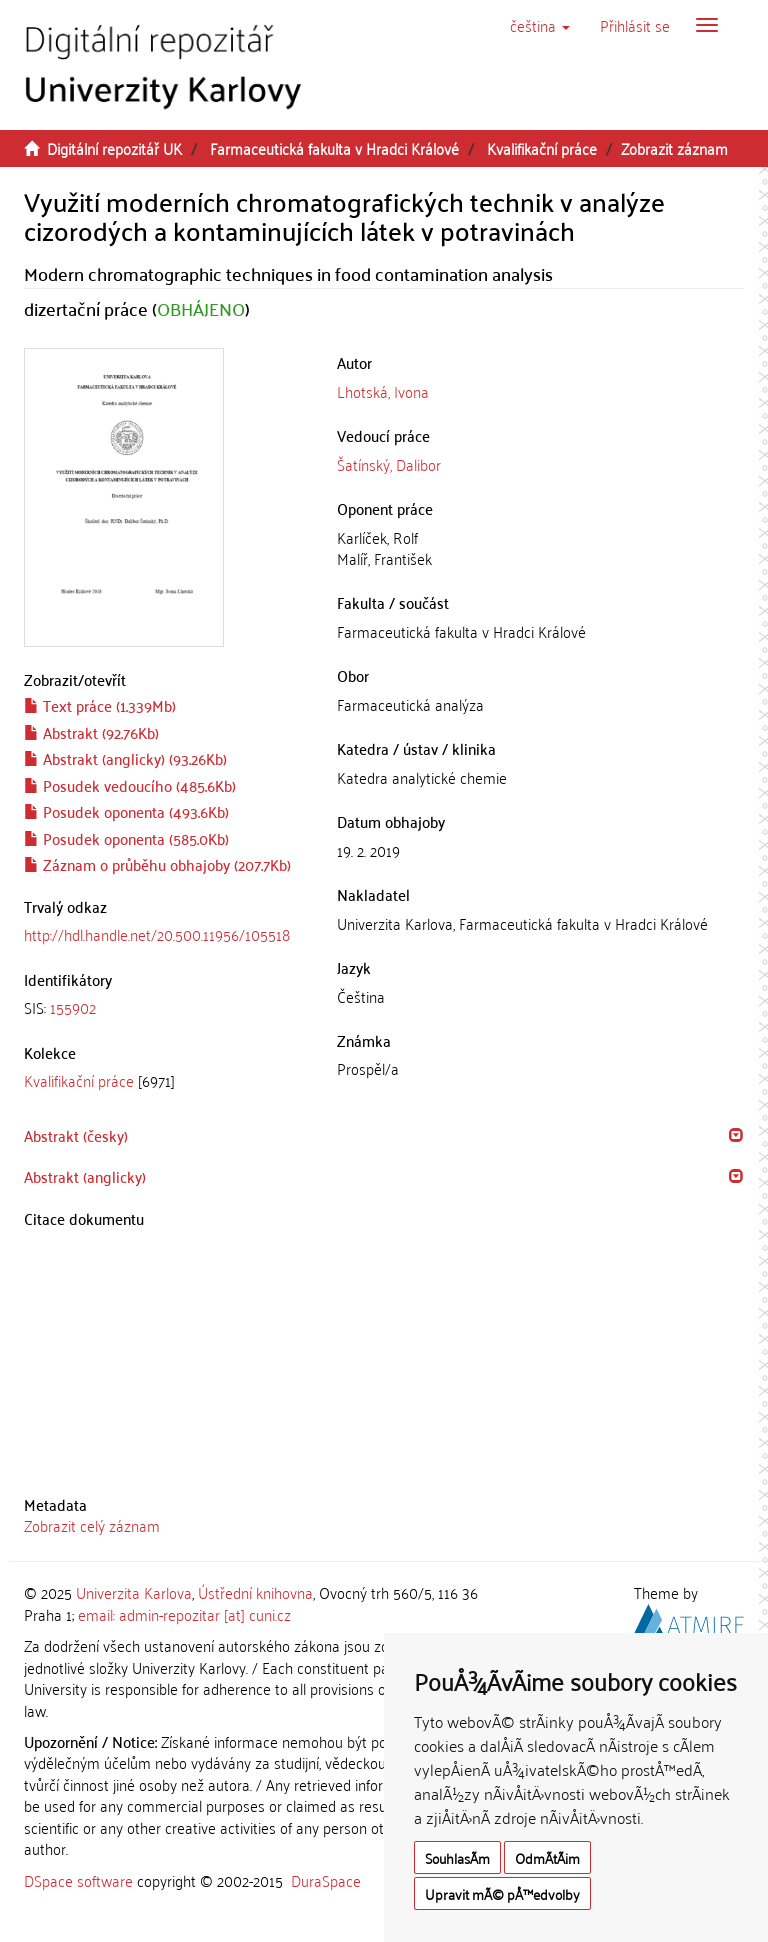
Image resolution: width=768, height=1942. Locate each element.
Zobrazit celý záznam (92, 1525)
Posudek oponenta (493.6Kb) (126, 811)
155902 (73, 1007)
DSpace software (78, 1880)
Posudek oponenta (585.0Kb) (126, 838)
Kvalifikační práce (542, 148)
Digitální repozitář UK (114, 148)
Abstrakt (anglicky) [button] (85, 1176)
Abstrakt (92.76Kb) (91, 732)
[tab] (165, 1007)
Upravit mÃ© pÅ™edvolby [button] (502, 1893)
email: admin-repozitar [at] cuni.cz (184, 1614)
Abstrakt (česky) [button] (76, 1135)
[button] (540, 25)
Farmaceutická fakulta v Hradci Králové (334, 148)
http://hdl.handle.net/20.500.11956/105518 (157, 934)
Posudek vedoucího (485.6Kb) (130, 785)
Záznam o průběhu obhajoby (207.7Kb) (157, 864)
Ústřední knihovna (255, 1592)
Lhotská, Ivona (383, 391)
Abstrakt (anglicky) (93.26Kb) (125, 758)
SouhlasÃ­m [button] (457, 1857)
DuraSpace (326, 1880)
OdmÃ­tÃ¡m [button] (547, 1857)
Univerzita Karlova (134, 1592)
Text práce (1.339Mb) (100, 705)
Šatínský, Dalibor (389, 464)
